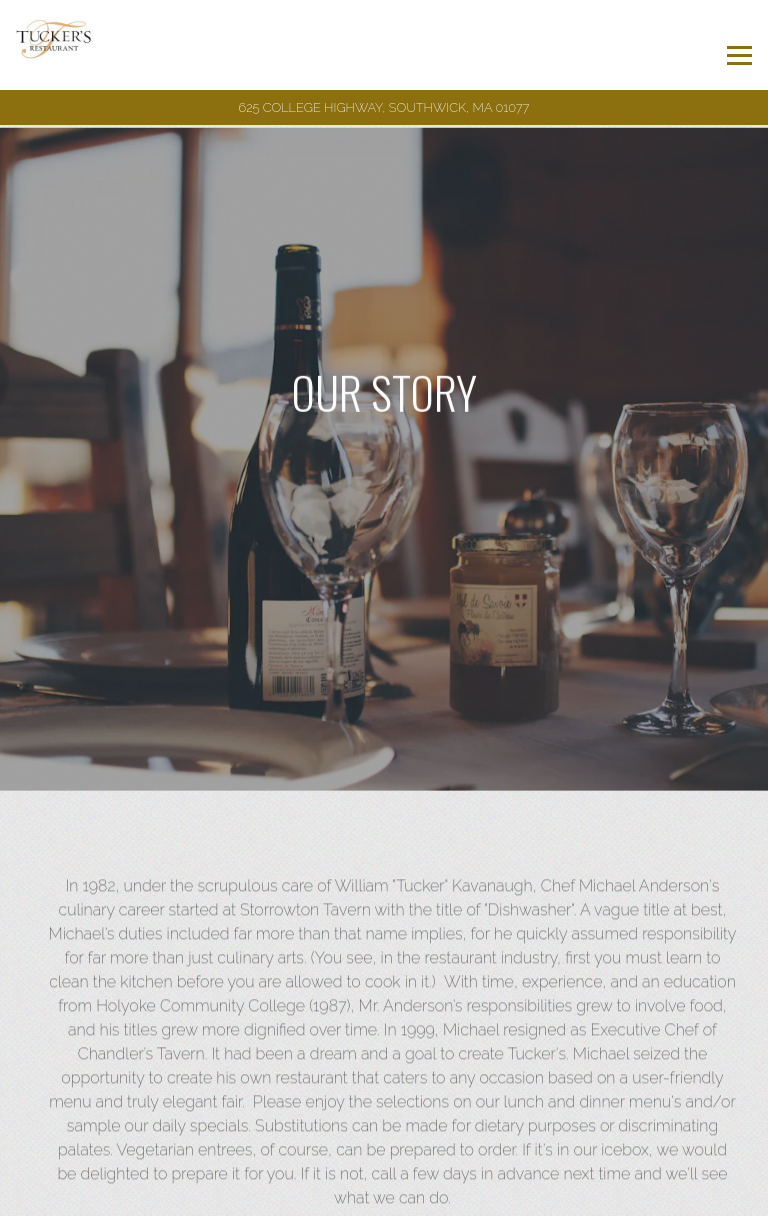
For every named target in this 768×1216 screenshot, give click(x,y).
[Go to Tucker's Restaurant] (384, 107)
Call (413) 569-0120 (384, 1109)
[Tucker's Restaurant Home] (71, 45)
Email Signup (384, 1195)
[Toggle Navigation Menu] (739, 55)
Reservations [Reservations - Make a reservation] (384, 1152)
